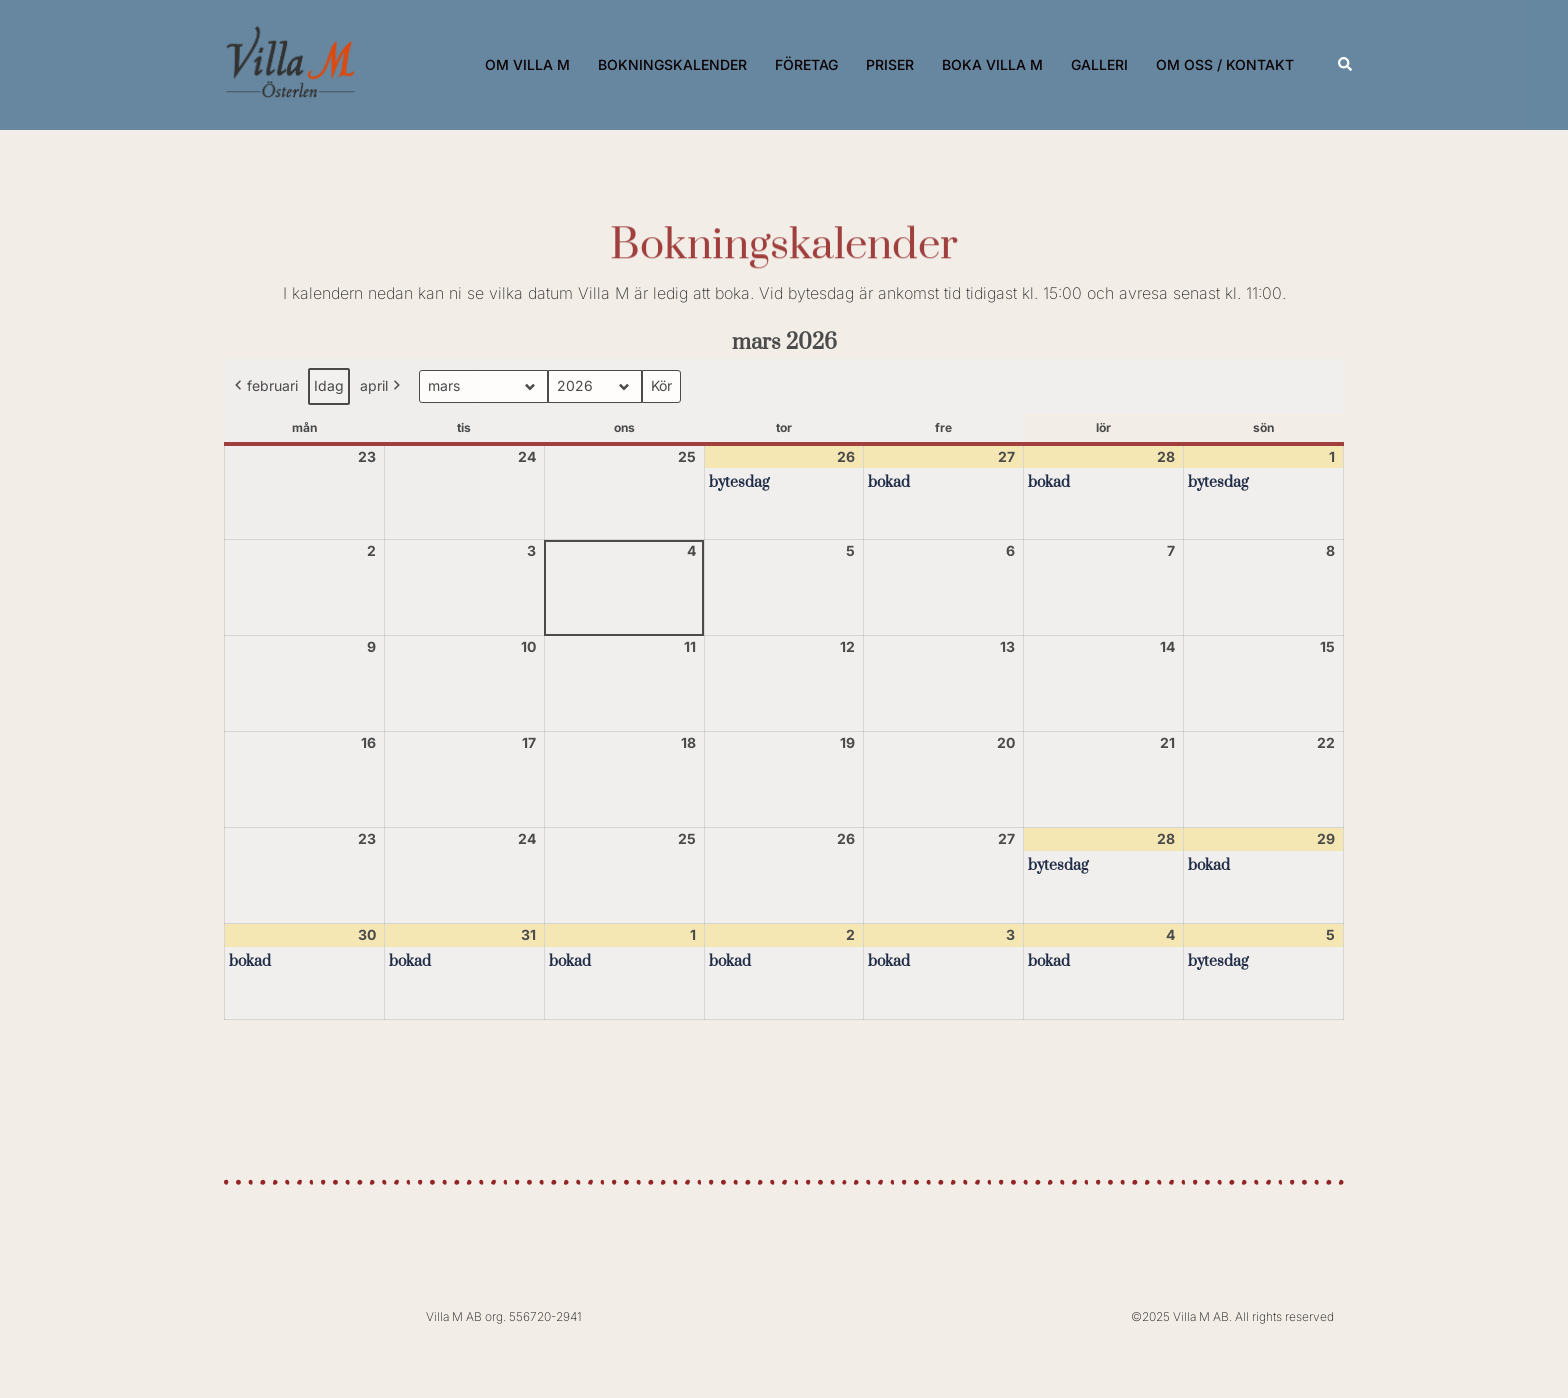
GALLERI (1099, 64)
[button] (1346, 65)
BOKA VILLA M (992, 64)
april (382, 386)
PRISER (890, 64)
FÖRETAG (806, 64)
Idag (329, 385)
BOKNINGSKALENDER (672, 64)
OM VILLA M (527, 64)
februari (264, 386)
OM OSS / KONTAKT (1225, 64)
